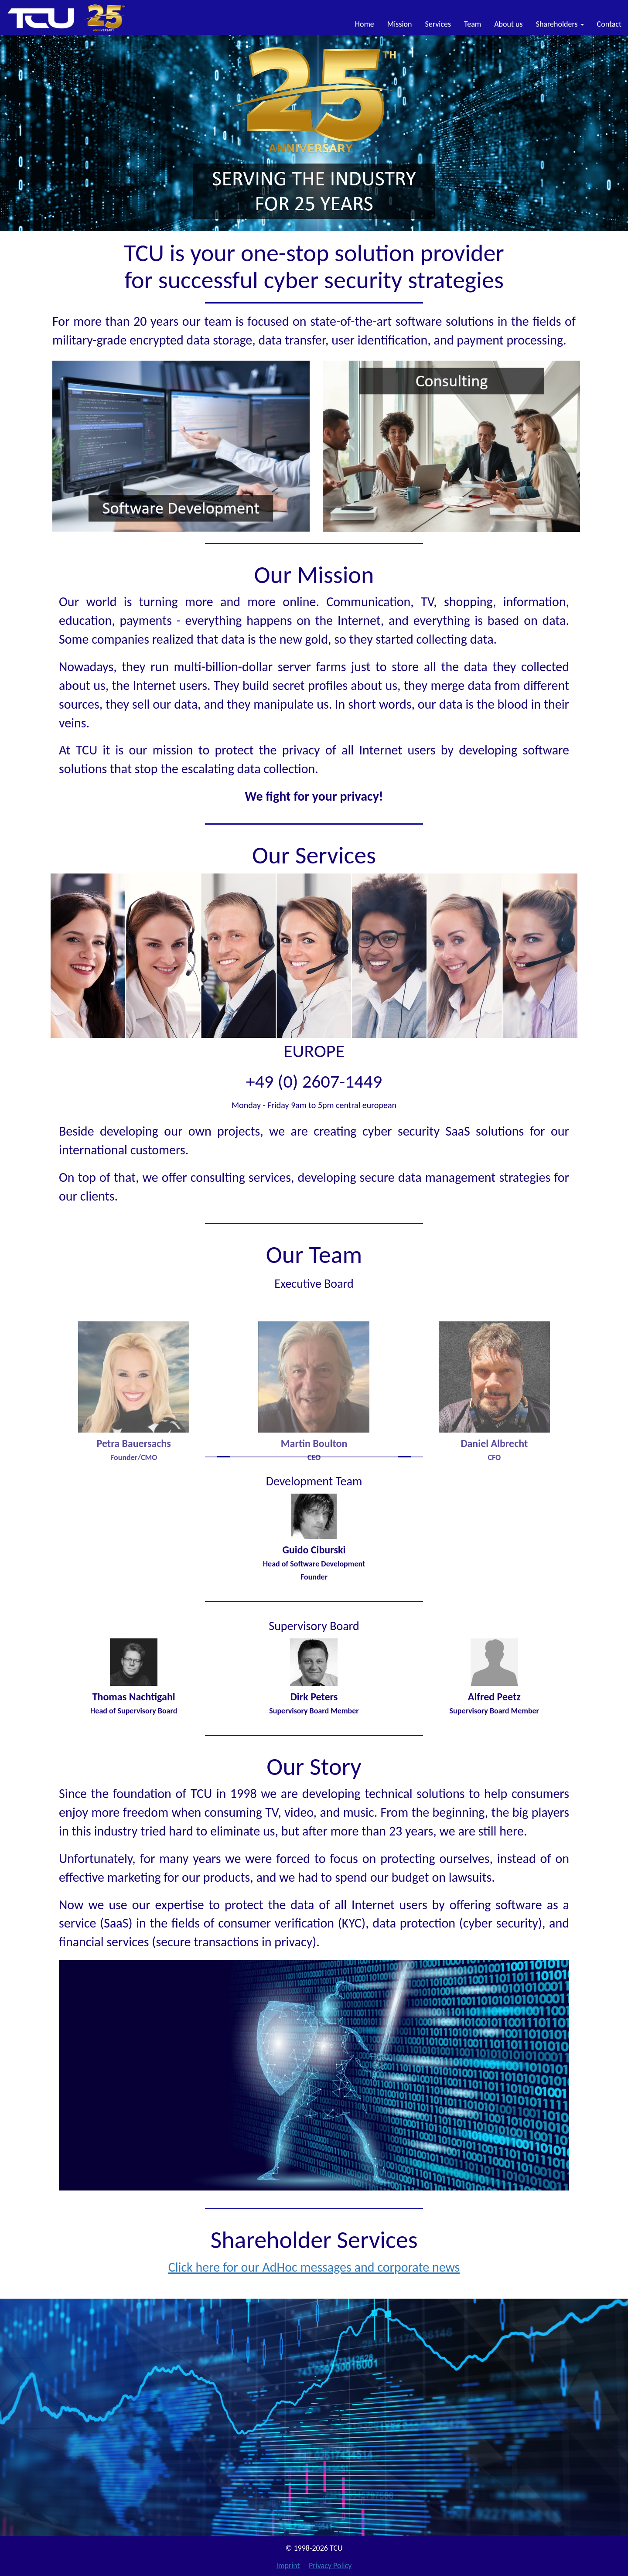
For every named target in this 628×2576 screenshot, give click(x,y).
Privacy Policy (330, 2565)
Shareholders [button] (560, 24)
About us (508, 24)
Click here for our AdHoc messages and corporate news (314, 2267)
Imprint (288, 2565)
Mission (399, 24)
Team (472, 24)
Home (364, 24)
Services (438, 24)
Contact (609, 24)
